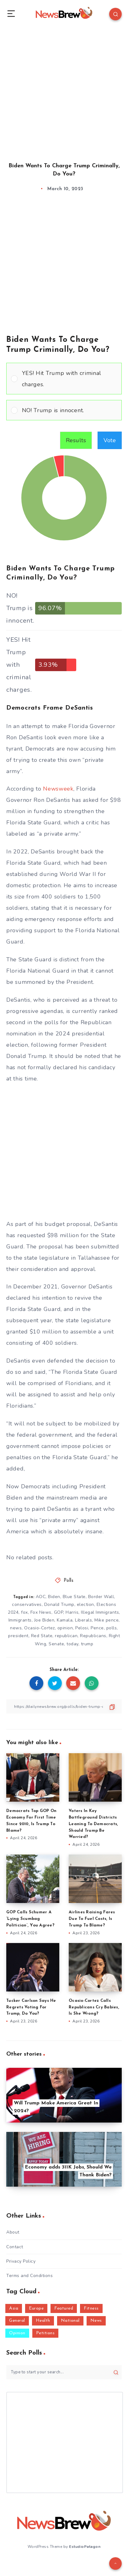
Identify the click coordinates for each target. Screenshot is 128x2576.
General (17, 2320)
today (72, 1644)
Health (43, 2320)
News (96, 2320)
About (12, 2232)
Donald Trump (59, 1604)
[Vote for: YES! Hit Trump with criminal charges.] (64, 378)
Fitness (91, 2308)
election (85, 1604)
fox (24, 1612)
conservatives (27, 1604)
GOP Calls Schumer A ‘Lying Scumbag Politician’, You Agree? (30, 1918)
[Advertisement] (64, 89)
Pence (97, 1628)
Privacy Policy (20, 2261)
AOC (41, 1597)
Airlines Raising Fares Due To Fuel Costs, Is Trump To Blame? (92, 1918)
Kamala (64, 1620)
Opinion (17, 2333)
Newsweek (58, 788)
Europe (36, 2308)
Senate (56, 1644)
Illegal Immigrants (100, 1612)
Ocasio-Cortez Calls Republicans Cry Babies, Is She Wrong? (94, 2007)
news (16, 1628)
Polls (69, 1580)
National (70, 2320)
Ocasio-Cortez (39, 1628)
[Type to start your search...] (64, 2372)
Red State (42, 1636)
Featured (63, 2308)
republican (66, 1636)
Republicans (93, 1636)
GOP (58, 1612)
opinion (65, 1628)
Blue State (74, 1597)
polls (111, 1628)
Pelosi (81, 1628)
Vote (110, 440)
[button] (69, 378)
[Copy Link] (64, 1706)
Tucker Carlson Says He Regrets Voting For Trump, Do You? (31, 2007)
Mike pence (106, 1620)
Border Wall (101, 1597)
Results (76, 440)
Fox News (40, 1612)
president (18, 1636)
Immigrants (20, 1620)
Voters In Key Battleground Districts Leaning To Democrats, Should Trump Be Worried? (93, 1824)
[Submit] (116, 2372)
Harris (72, 1612)
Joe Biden (44, 1620)
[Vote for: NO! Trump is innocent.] (64, 410)
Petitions (45, 2333)
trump (87, 1644)
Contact (14, 2247)
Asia (13, 2308)
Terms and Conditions (29, 2276)
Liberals (83, 1620)
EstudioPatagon (84, 2546)
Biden (54, 1597)
